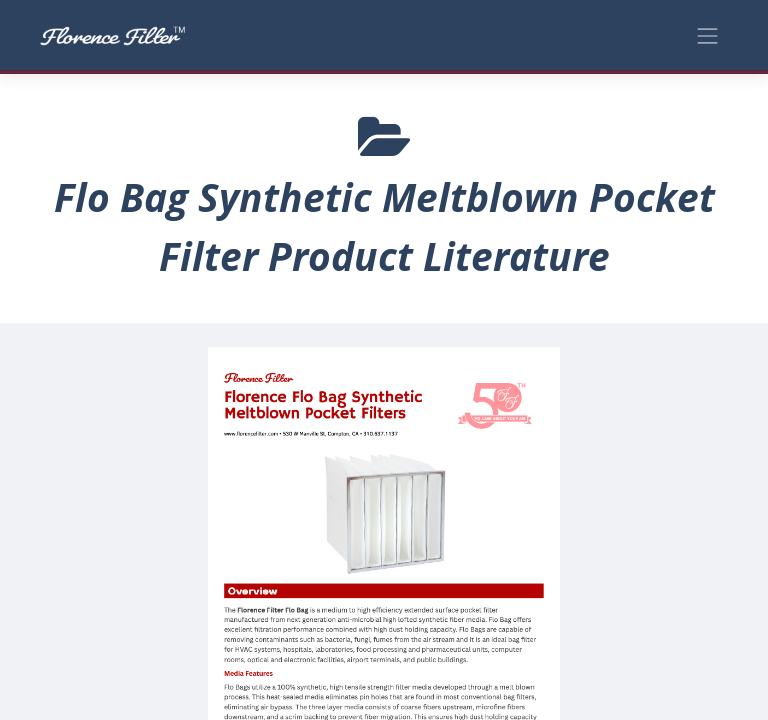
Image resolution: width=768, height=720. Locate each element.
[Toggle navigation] (708, 34)
